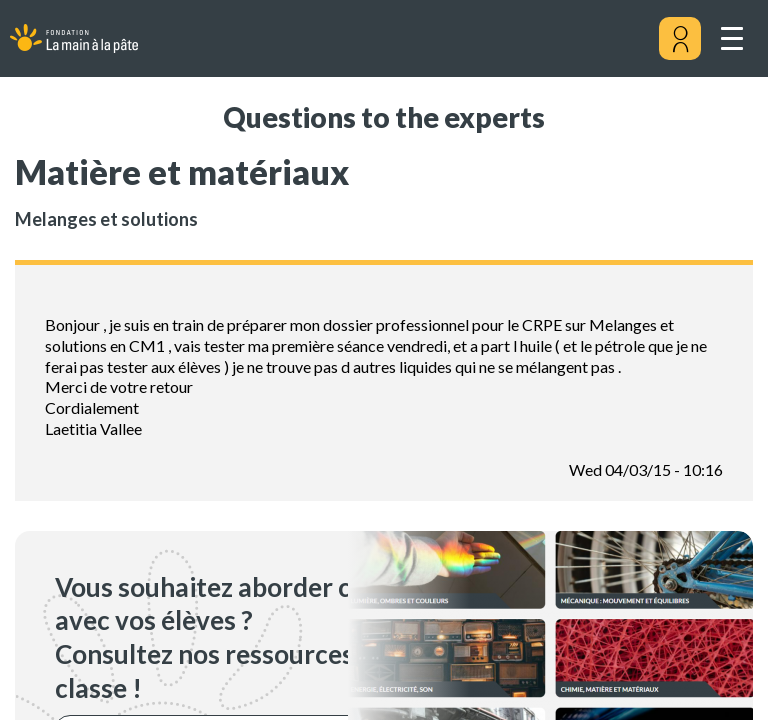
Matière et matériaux (182, 171)
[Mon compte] (680, 39)
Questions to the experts (384, 117)
